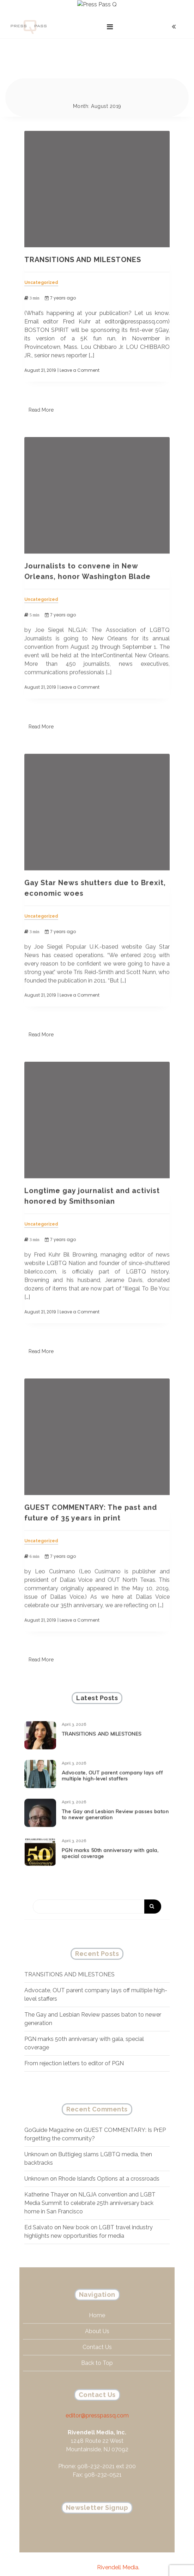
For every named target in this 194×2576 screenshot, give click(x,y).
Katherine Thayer (46, 2179)
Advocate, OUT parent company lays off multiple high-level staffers (112, 1765)
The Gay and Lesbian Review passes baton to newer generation (115, 1804)
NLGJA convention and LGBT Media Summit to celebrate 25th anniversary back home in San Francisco (90, 2188)
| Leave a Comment (78, 355)
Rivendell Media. (118, 2552)
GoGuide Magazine (49, 2114)
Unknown (36, 2139)
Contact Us (97, 2336)
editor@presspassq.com (97, 2405)
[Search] (97, 1891)
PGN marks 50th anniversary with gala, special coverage (110, 1843)
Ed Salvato (38, 2212)
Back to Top (97, 2352)
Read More (41, 395)
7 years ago (59, 283)
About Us (97, 2320)
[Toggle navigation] (110, 12)
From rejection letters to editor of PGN (74, 2048)
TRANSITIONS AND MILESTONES (82, 244)
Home (97, 2305)
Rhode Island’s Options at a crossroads (108, 2163)
